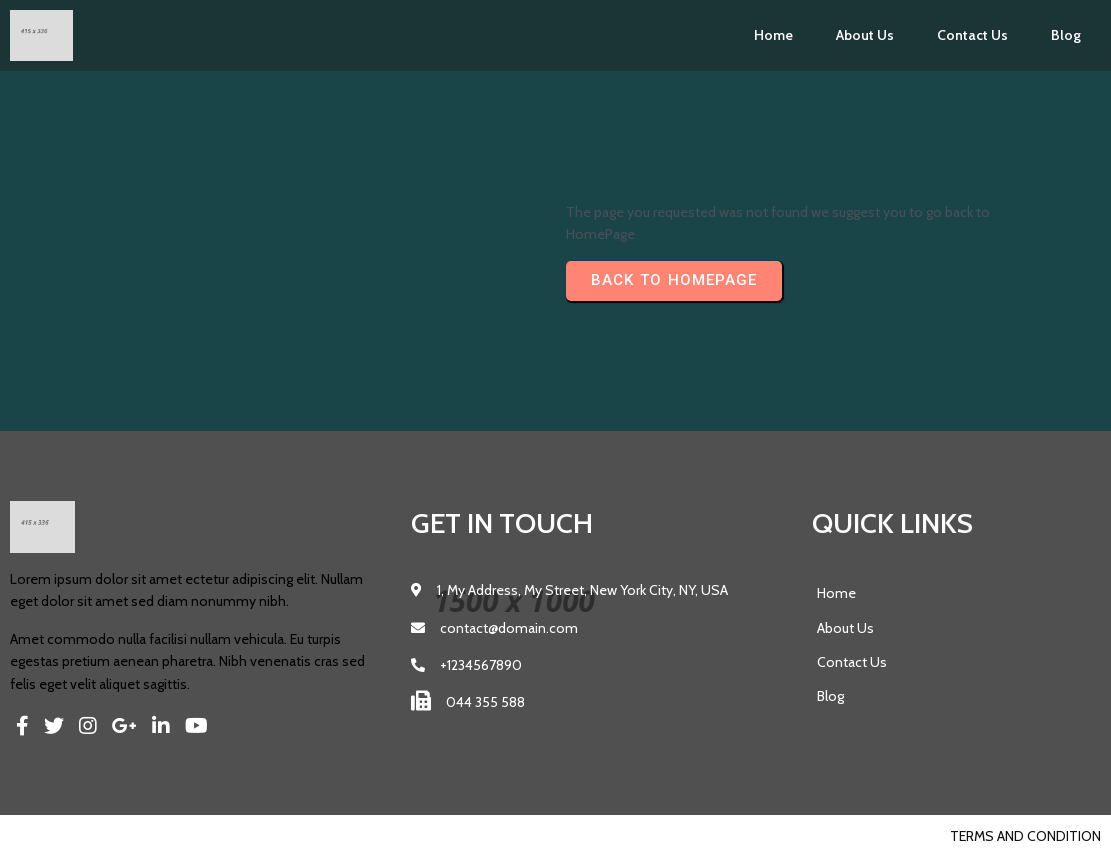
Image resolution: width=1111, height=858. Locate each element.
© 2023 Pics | (53, 836)
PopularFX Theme (156, 836)
